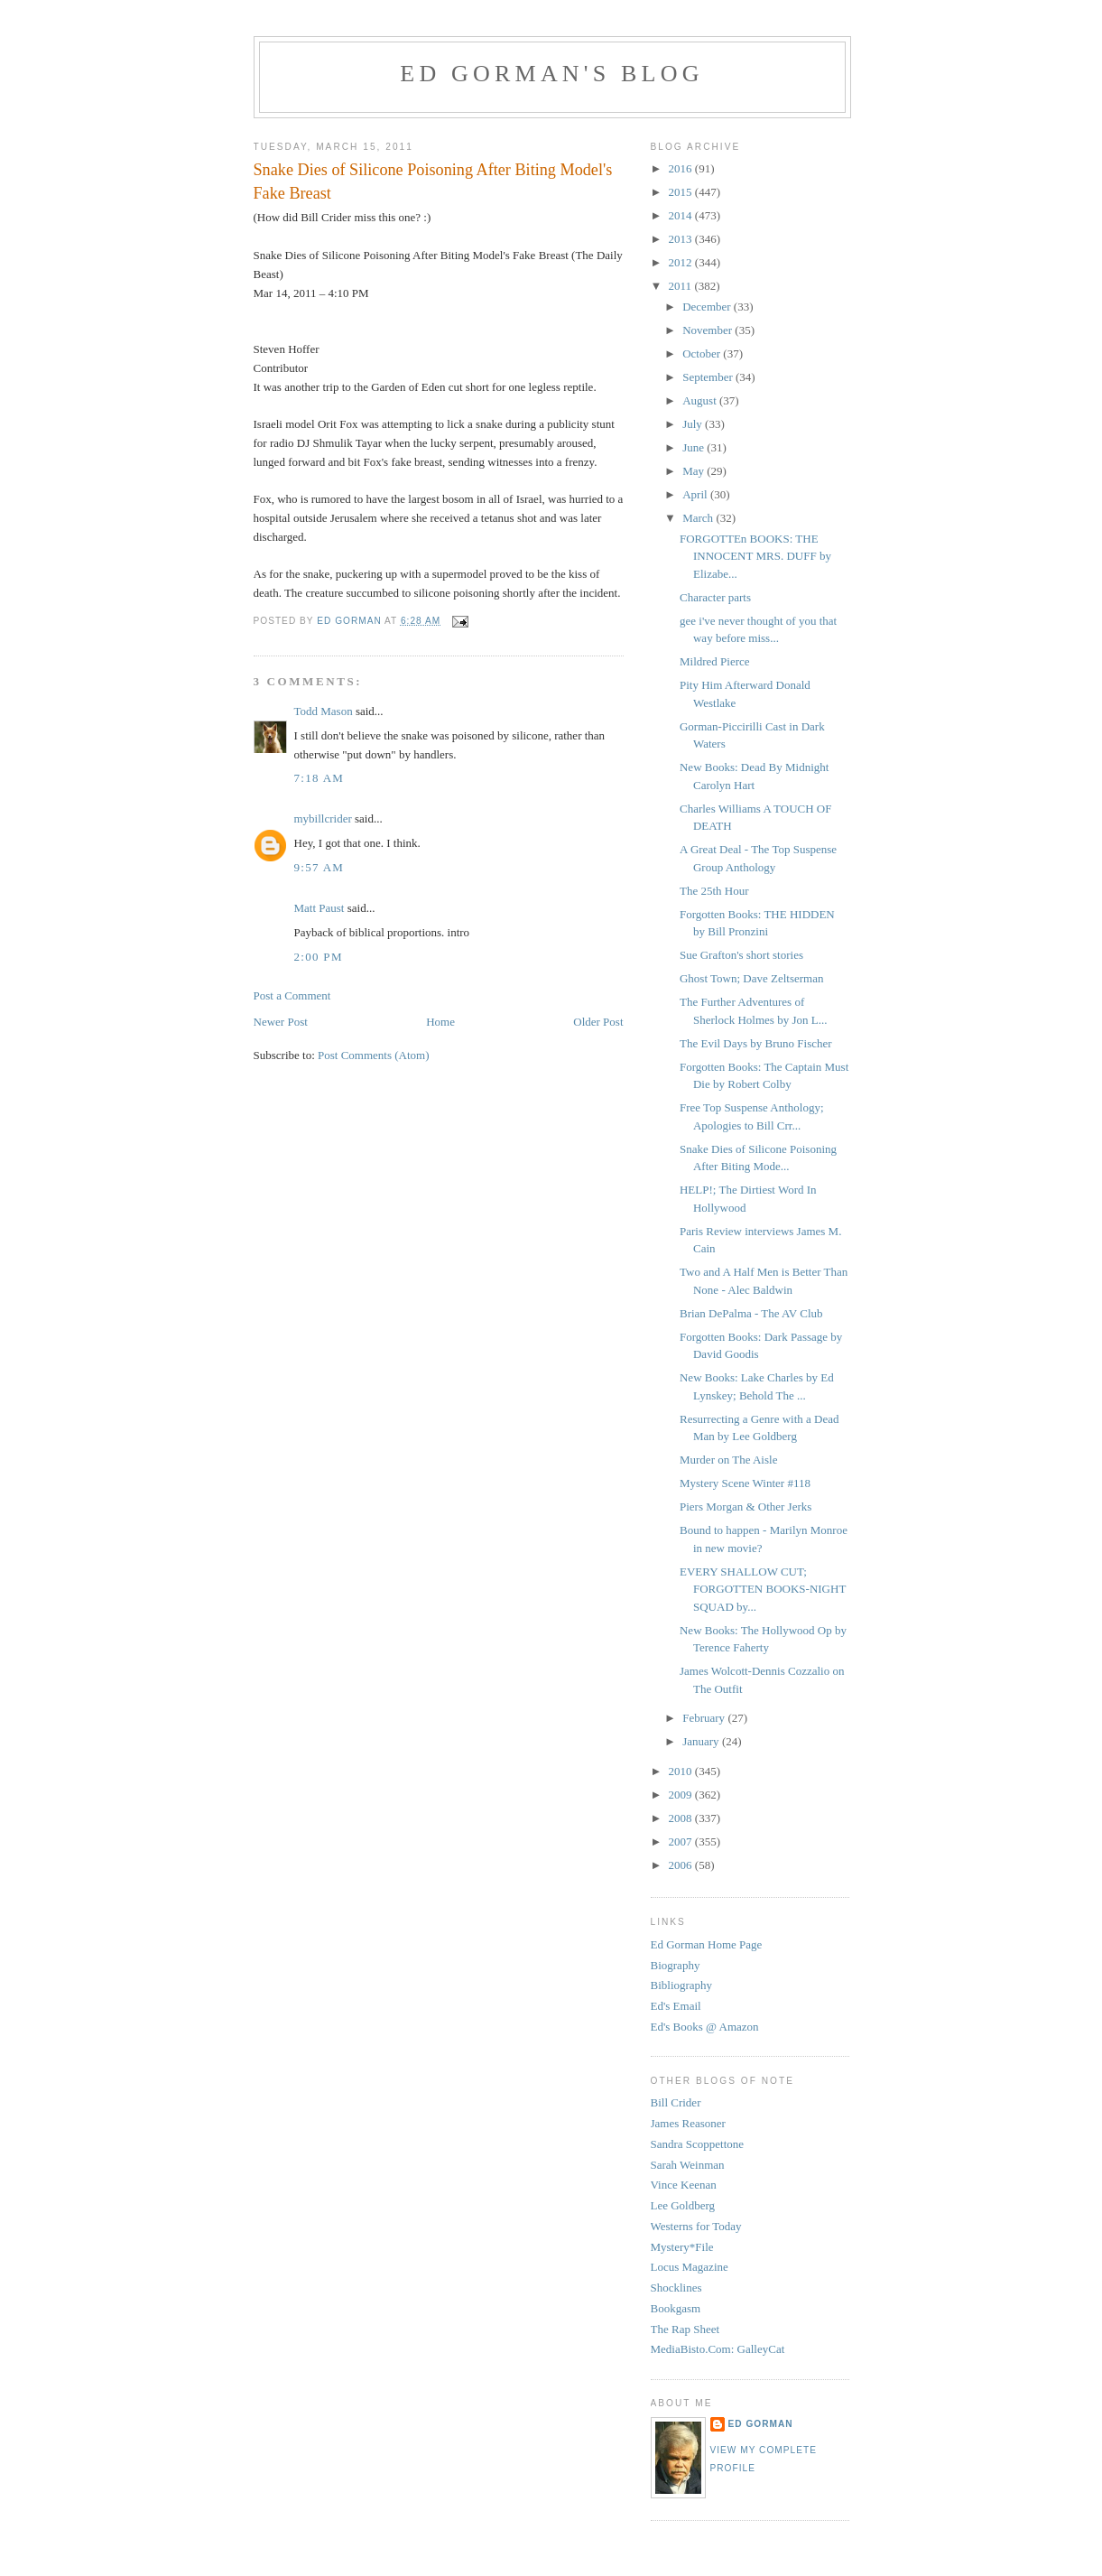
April (696, 494)
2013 (682, 239)
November (708, 330)
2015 (682, 192)
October (702, 353)
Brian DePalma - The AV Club (751, 1313)
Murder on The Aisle (728, 1459)
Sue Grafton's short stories (741, 955)
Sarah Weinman (688, 2164)
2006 (682, 1865)
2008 (682, 1818)
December (708, 306)
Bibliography (682, 1985)
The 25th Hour (714, 890)
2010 (682, 1771)
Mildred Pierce (715, 661)
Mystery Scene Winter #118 (745, 1483)
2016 (682, 168)
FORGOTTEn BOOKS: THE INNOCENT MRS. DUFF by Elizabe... (755, 556)
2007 (682, 1841)
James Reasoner (688, 2123)
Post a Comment (292, 995)
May (694, 471)
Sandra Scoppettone (698, 2144)
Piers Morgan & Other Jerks (745, 1506)
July (693, 424)
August (700, 400)
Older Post (598, 1021)
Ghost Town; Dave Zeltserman (752, 978)
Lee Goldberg (683, 2205)
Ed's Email (676, 2006)
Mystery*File (682, 2247)
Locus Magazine (689, 2267)
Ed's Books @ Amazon (705, 2026)
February (704, 1718)
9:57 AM (319, 867)
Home (440, 1021)
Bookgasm (676, 2308)
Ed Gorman (760, 2424)
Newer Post (281, 1021)
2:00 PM (318, 956)
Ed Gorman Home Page (707, 1944)
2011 (682, 286)
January (702, 1741)
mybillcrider (323, 818)
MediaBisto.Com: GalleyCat (718, 2349)
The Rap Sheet (685, 2329)
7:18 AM (319, 778)
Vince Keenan (684, 2184)
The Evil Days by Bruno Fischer (756, 1043)
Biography (675, 1965)
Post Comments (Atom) (374, 1055)
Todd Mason (323, 711)
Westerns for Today (696, 2226)
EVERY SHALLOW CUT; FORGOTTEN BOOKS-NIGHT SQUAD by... (763, 1589)
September (709, 377)
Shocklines (676, 2287)
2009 (682, 1794)
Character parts (715, 597)
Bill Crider (676, 2102)
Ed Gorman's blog (551, 73)
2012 (682, 262)
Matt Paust (319, 908)
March (699, 518)
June (694, 447)
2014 (682, 215)
